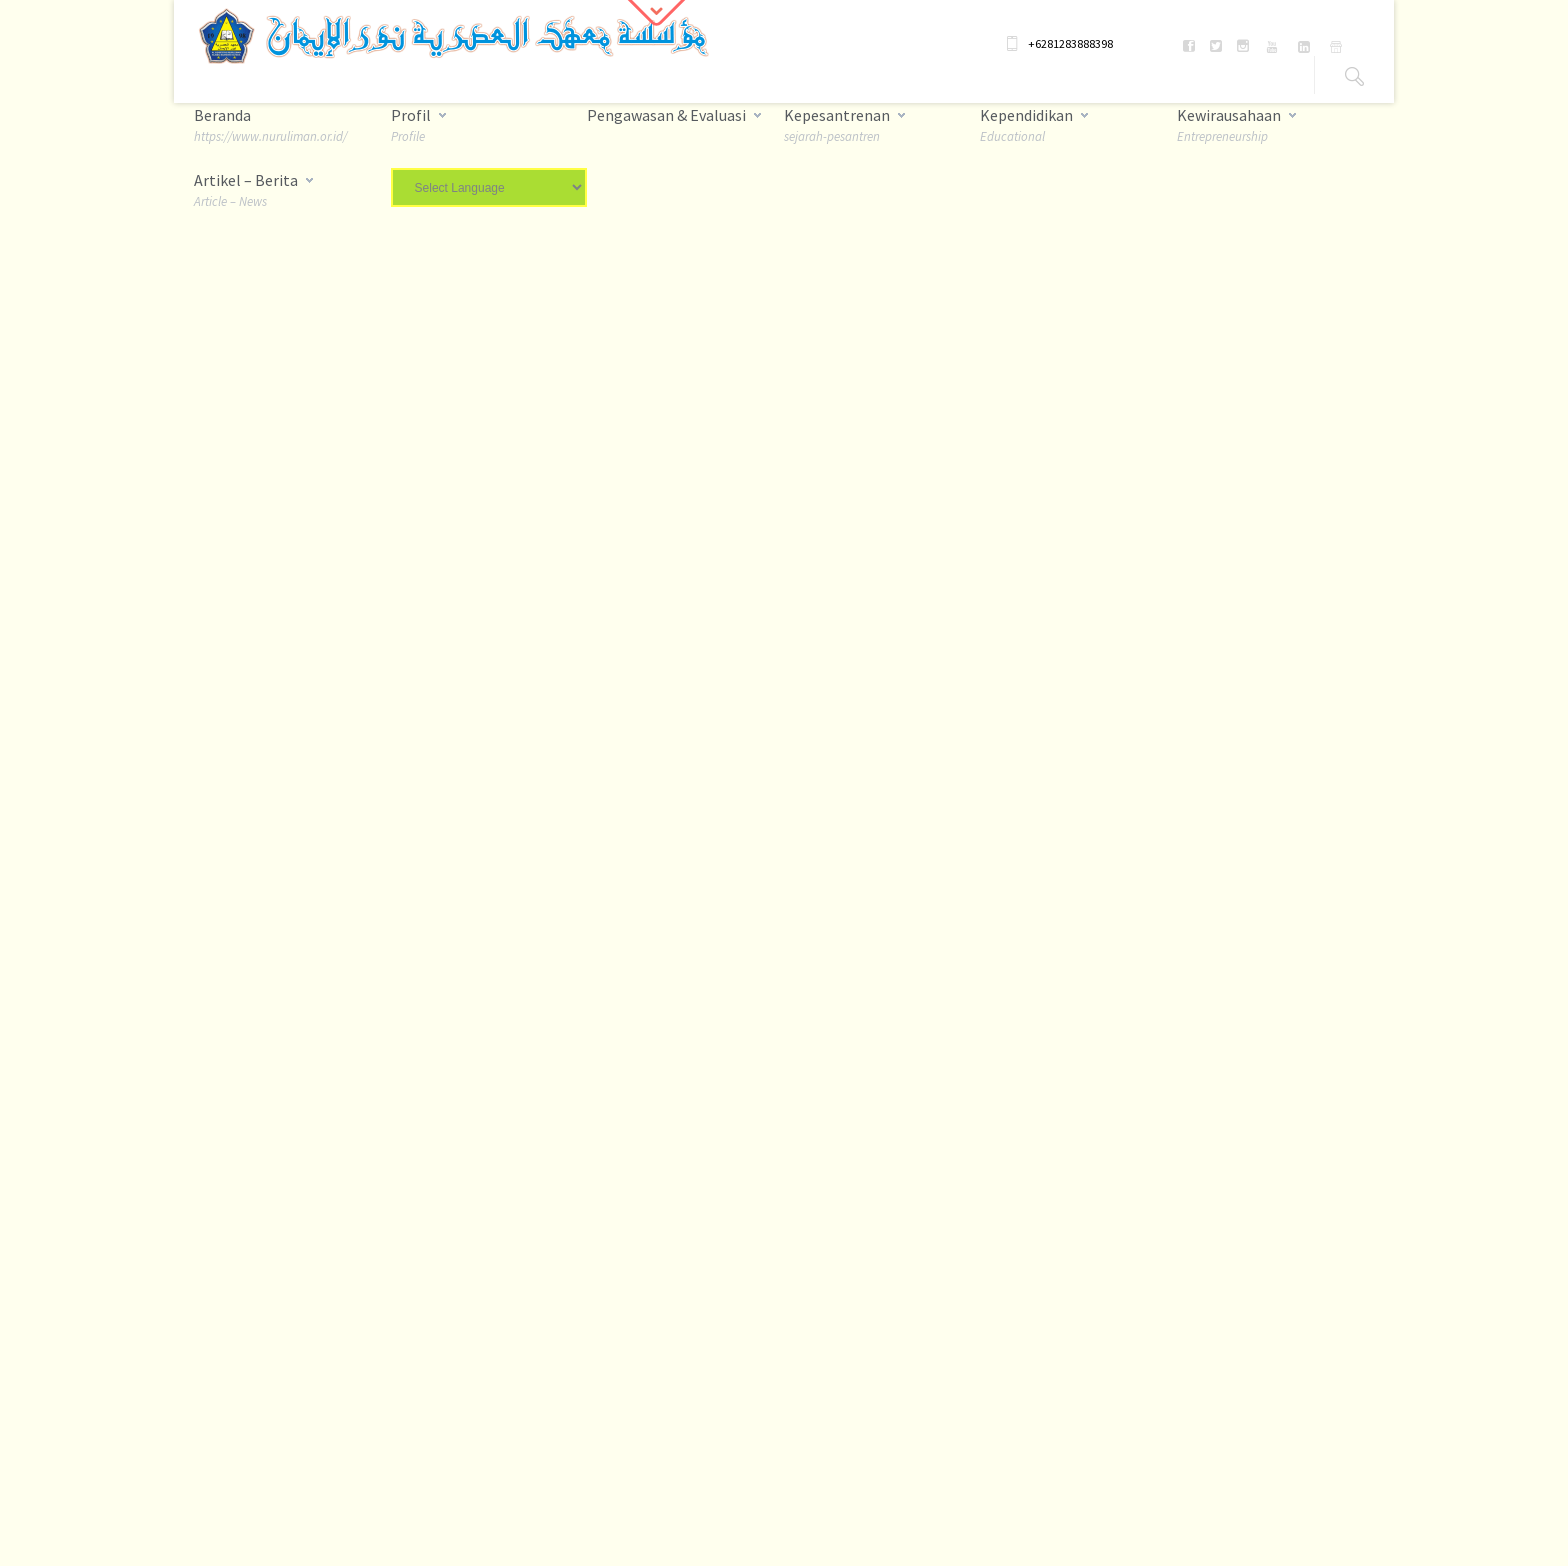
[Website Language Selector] (489, 187)
